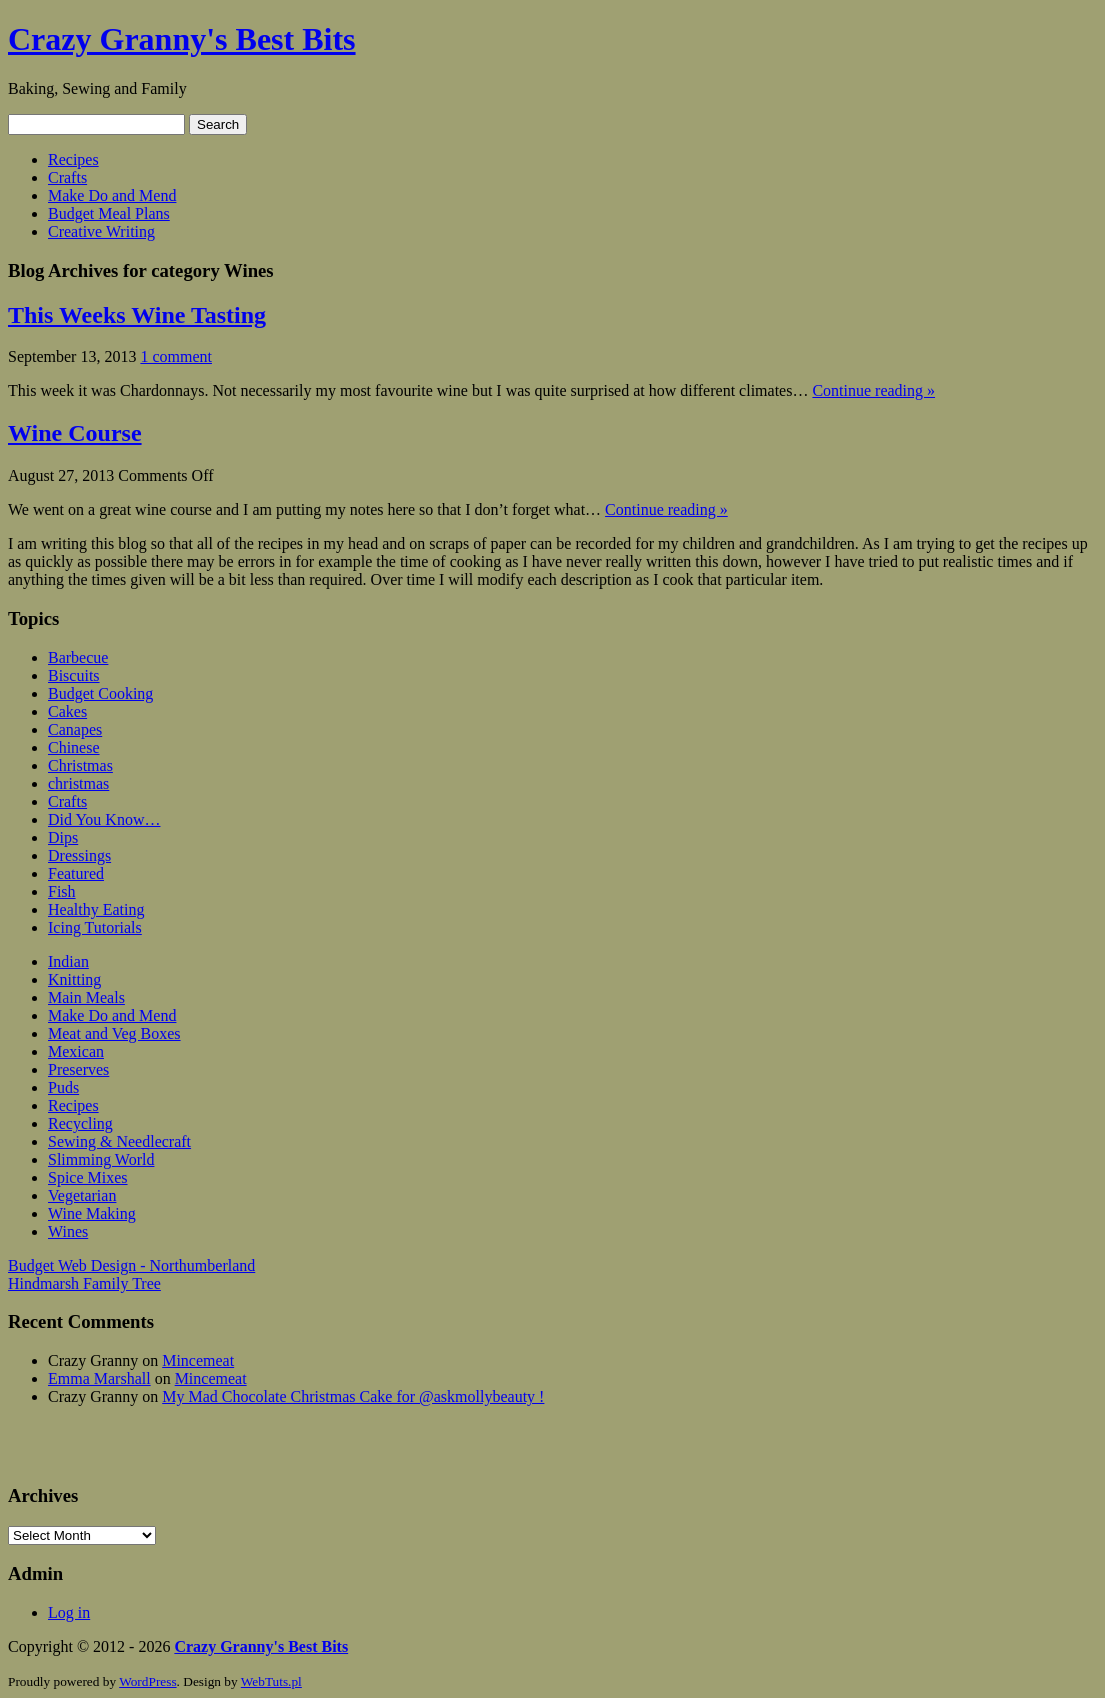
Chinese (74, 747)
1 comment (176, 356)
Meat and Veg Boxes (114, 1033)
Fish (62, 891)
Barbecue (78, 657)
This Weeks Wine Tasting (137, 315)
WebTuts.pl (271, 1681)
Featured (76, 873)
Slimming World (101, 1159)
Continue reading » (873, 390)
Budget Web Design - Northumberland (131, 1265)
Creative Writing (101, 231)
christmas (78, 783)
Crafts (67, 177)
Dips (63, 837)
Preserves (78, 1069)
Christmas (80, 765)
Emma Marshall (99, 1378)
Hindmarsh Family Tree (84, 1283)
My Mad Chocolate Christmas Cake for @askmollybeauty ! (353, 1396)
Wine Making (92, 1213)
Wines (68, 1231)
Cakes (67, 711)
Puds (63, 1087)
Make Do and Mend (112, 195)
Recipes (73, 159)
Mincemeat (198, 1360)
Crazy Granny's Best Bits (182, 39)
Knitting (74, 979)
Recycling (80, 1123)
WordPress (147, 1681)
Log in (69, 1612)
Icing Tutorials (95, 927)
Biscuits (74, 675)
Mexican (76, 1051)
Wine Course (75, 433)
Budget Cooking (100, 693)
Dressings (79, 855)
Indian (68, 961)
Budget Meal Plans (109, 213)
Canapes (75, 729)
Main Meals (86, 997)
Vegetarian (82, 1195)
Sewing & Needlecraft (119, 1141)
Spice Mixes (88, 1177)
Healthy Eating (96, 909)
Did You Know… (104, 819)
